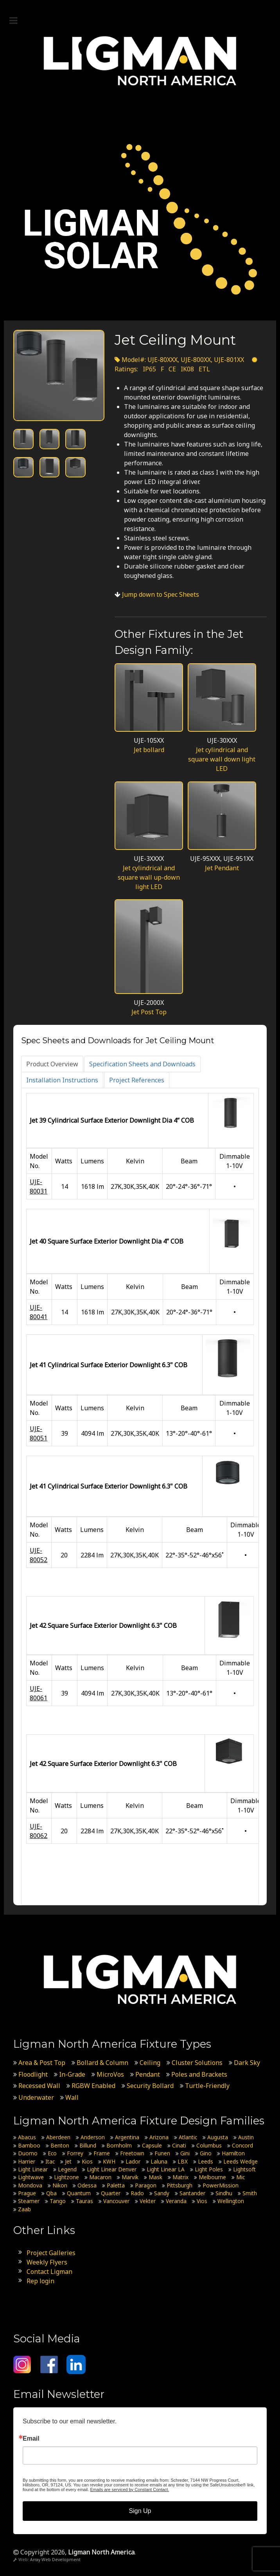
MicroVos (110, 2074)
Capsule (152, 2145)
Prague (27, 2193)
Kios (87, 2161)
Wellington (230, 2201)
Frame (101, 2153)
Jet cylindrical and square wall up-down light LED (149, 877)
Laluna (159, 2161)
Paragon (145, 2185)
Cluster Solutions (197, 2062)
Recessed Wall (39, 2085)
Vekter (148, 2201)
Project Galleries (51, 2252)
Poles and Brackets (199, 2074)
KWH (109, 2161)
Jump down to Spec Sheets (160, 594)
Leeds (205, 2161)
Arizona (159, 2137)
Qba (51, 2193)
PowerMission (221, 2185)
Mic (240, 2177)
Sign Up (140, 2511)
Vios (202, 2201)
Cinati (179, 2145)
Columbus (209, 2145)
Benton (59, 2145)
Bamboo (29, 2145)
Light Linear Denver (111, 2169)
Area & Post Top (41, 2062)
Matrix (180, 2177)
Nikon (59, 2185)
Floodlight (33, 2074)
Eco (52, 2153)
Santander (192, 2193)
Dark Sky (247, 2062)
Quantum (79, 2193)
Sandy (161, 2193)
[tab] (52, 1064)
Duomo (28, 2153)
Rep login (40, 2281)
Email (31, 2439)
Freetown (132, 2153)
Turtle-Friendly (207, 2085)
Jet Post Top (149, 1012)
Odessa (87, 2185)
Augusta (217, 2137)
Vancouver (116, 2201)
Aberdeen (58, 2137)
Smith (249, 2193)
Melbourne (212, 2177)
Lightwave (31, 2177)
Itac (50, 2161)
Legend (67, 2169)
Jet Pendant (222, 868)
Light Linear (33, 2169)
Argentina (127, 2137)
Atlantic (188, 2137)
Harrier (26, 2161)
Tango (58, 2201)
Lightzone (66, 2177)
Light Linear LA (166, 2169)
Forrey (75, 2153)
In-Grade (72, 2074)
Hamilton (233, 2153)
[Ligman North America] (140, 60)
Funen (162, 2153)
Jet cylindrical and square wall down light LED (221, 759)
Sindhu (223, 2193)
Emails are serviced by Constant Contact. (129, 2489)
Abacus (27, 2137)
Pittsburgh (179, 2185)
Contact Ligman (49, 2271)
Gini (185, 2153)
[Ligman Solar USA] (140, 219)
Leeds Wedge (240, 2161)
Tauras (84, 2201)
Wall (72, 2097)
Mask (155, 2177)
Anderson (93, 2137)
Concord (242, 2145)
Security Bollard (150, 2085)
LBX (183, 2161)
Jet (68, 2161)
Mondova (30, 2185)
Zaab (24, 2209)
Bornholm (119, 2145)
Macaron (100, 2177)
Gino (206, 2153)
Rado (137, 2193)
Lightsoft (244, 2169)
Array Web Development (55, 2559)
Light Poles (209, 2169)
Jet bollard (149, 749)
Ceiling (150, 2062)
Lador (133, 2161)
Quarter (110, 2193)
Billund (87, 2145)
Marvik (130, 2177)
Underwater (36, 2097)
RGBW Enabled (93, 2085)
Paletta (116, 2185)
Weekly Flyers (47, 2262)
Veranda (176, 2201)
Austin (246, 2137)
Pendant (147, 2074)
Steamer (28, 2201)
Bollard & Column (102, 2062)
